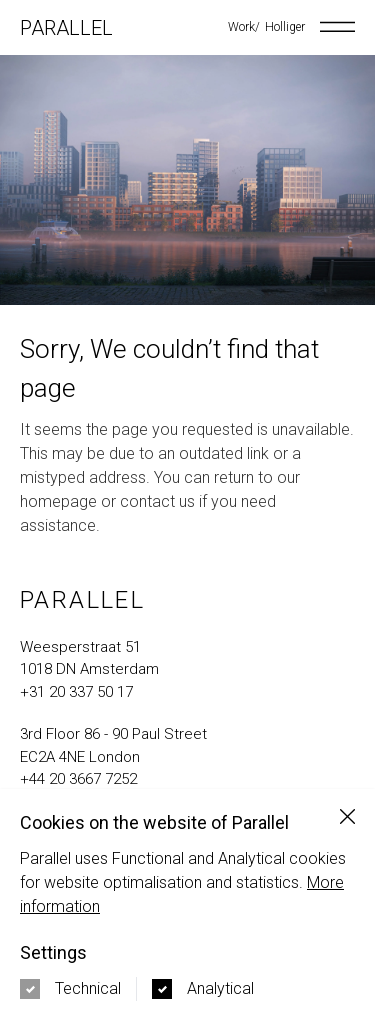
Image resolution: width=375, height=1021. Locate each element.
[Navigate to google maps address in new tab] (187, 658)
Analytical (220, 988)
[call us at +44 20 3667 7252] (187, 779)
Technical (88, 988)
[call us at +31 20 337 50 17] (187, 692)
